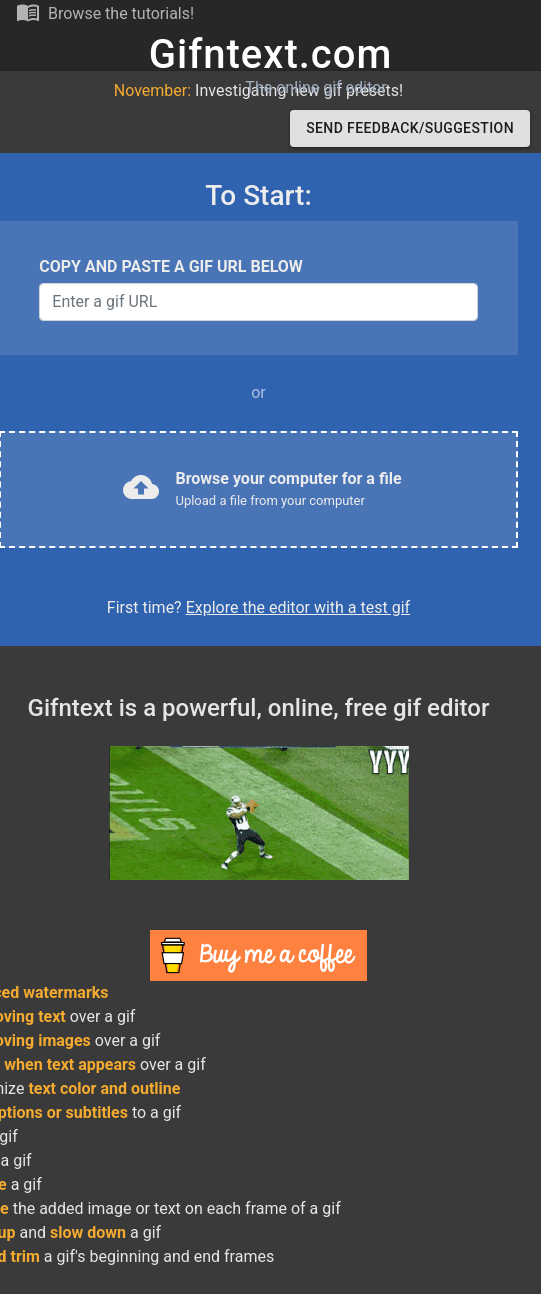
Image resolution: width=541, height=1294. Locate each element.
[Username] (258, 302)
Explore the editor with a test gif (298, 607)
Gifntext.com (271, 54)
